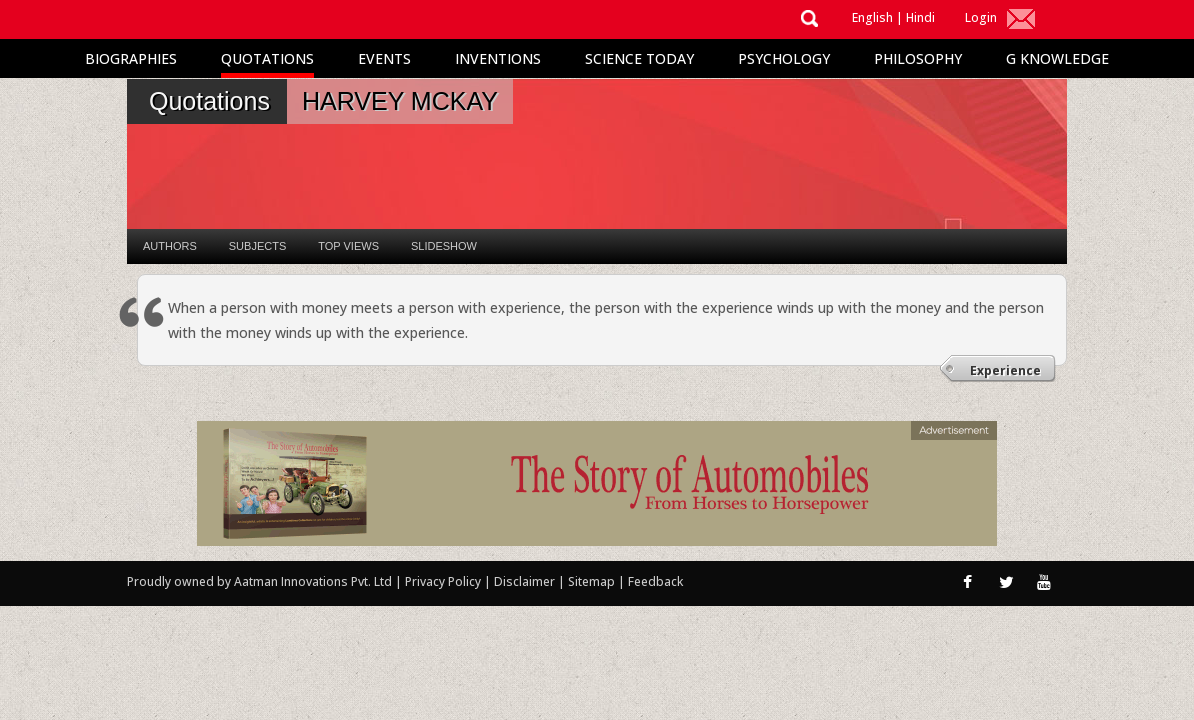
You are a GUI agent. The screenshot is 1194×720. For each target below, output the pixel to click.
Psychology (784, 58)
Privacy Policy (444, 581)
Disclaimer (524, 581)
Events (384, 58)
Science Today (639, 58)
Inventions (498, 58)
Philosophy (918, 58)
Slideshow (444, 246)
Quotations (267, 58)
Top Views (348, 246)
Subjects (257, 246)
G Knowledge (1057, 58)
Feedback (655, 581)
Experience (1005, 370)
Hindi (920, 17)
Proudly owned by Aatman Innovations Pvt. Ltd (259, 581)
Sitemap (593, 581)
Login (981, 17)
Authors (170, 246)
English (872, 17)
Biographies (131, 58)
